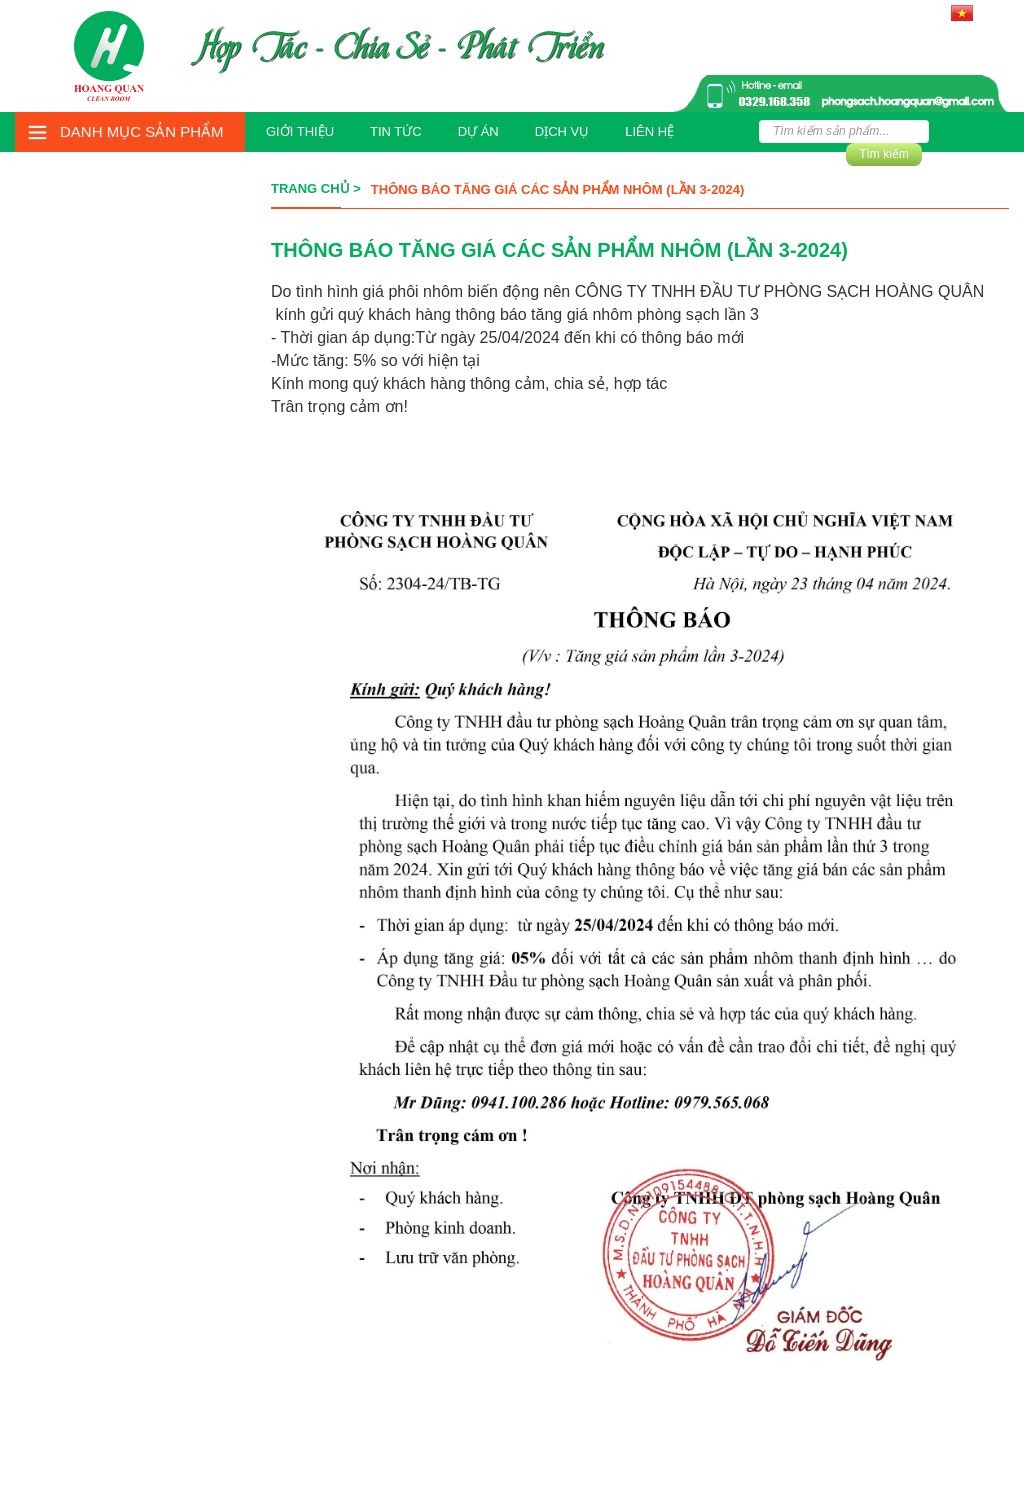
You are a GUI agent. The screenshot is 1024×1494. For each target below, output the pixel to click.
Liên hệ (649, 131)
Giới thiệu (300, 131)
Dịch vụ (562, 131)
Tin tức (396, 131)
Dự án (478, 131)
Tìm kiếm (884, 154)
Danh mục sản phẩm (142, 131)
